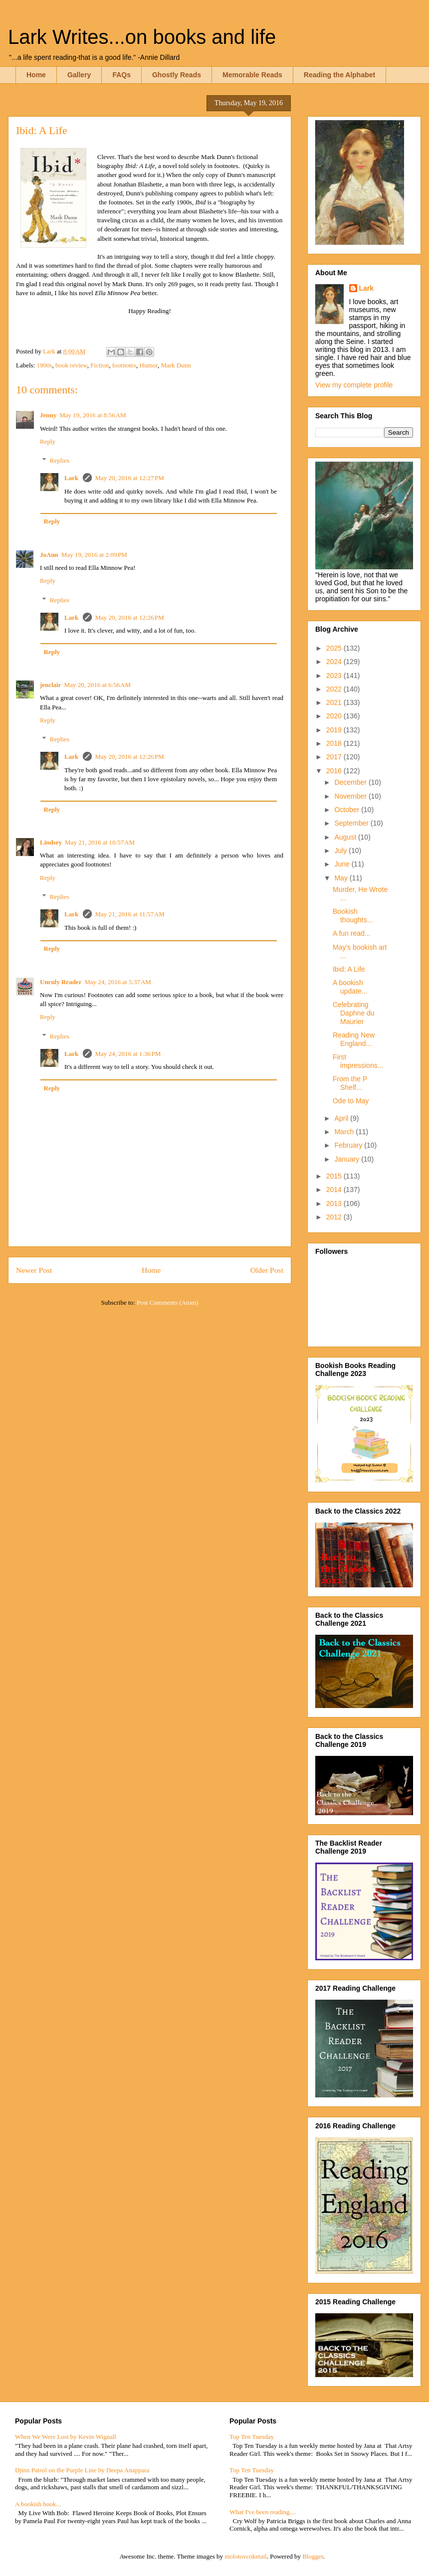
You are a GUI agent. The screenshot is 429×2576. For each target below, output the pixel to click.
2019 (335, 730)
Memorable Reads (252, 75)
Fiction (99, 365)
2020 (335, 716)
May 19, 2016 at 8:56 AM (92, 415)
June (342, 864)
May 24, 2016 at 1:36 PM (128, 1053)
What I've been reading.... (262, 2512)
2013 (335, 1203)
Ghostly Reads (176, 75)
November (351, 796)
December (351, 782)
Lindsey (51, 842)
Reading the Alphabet (339, 75)
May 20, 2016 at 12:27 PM (129, 478)
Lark (72, 478)
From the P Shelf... (350, 1083)
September (352, 823)
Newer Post (34, 1270)
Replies (59, 460)
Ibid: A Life (349, 969)
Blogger (312, 2556)
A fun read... (352, 933)
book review (71, 365)
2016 (335, 771)
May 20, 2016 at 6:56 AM (97, 684)
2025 (335, 648)
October (347, 810)
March (345, 1132)
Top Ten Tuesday (251, 2436)
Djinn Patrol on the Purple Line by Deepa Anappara (82, 2470)
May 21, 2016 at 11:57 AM (129, 914)
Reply (47, 441)
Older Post (266, 1270)
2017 (335, 757)
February (349, 1145)
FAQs (121, 75)
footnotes (124, 365)
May (341, 878)
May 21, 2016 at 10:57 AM (100, 842)
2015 (335, 1176)
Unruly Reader (60, 982)
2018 (335, 743)
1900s (44, 365)
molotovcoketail (245, 2556)
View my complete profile (354, 385)
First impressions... (358, 1061)
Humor (149, 365)
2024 (335, 662)
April (342, 1118)
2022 (335, 689)
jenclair (50, 684)
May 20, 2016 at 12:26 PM (129, 617)
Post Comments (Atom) (168, 1302)
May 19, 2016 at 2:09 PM (94, 554)
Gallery (79, 75)
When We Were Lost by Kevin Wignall (65, 2436)
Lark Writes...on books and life (142, 37)
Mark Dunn (176, 365)
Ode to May (351, 1101)
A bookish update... (350, 987)
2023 (335, 676)
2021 (335, 702)
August (346, 837)
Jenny (48, 415)
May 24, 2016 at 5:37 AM (117, 982)
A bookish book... (38, 2504)
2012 (335, 1217)
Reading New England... (354, 1039)
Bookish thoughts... (353, 915)
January (347, 1159)
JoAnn (49, 554)
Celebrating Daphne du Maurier (354, 1013)
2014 (335, 1190)
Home (36, 75)
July (341, 851)
